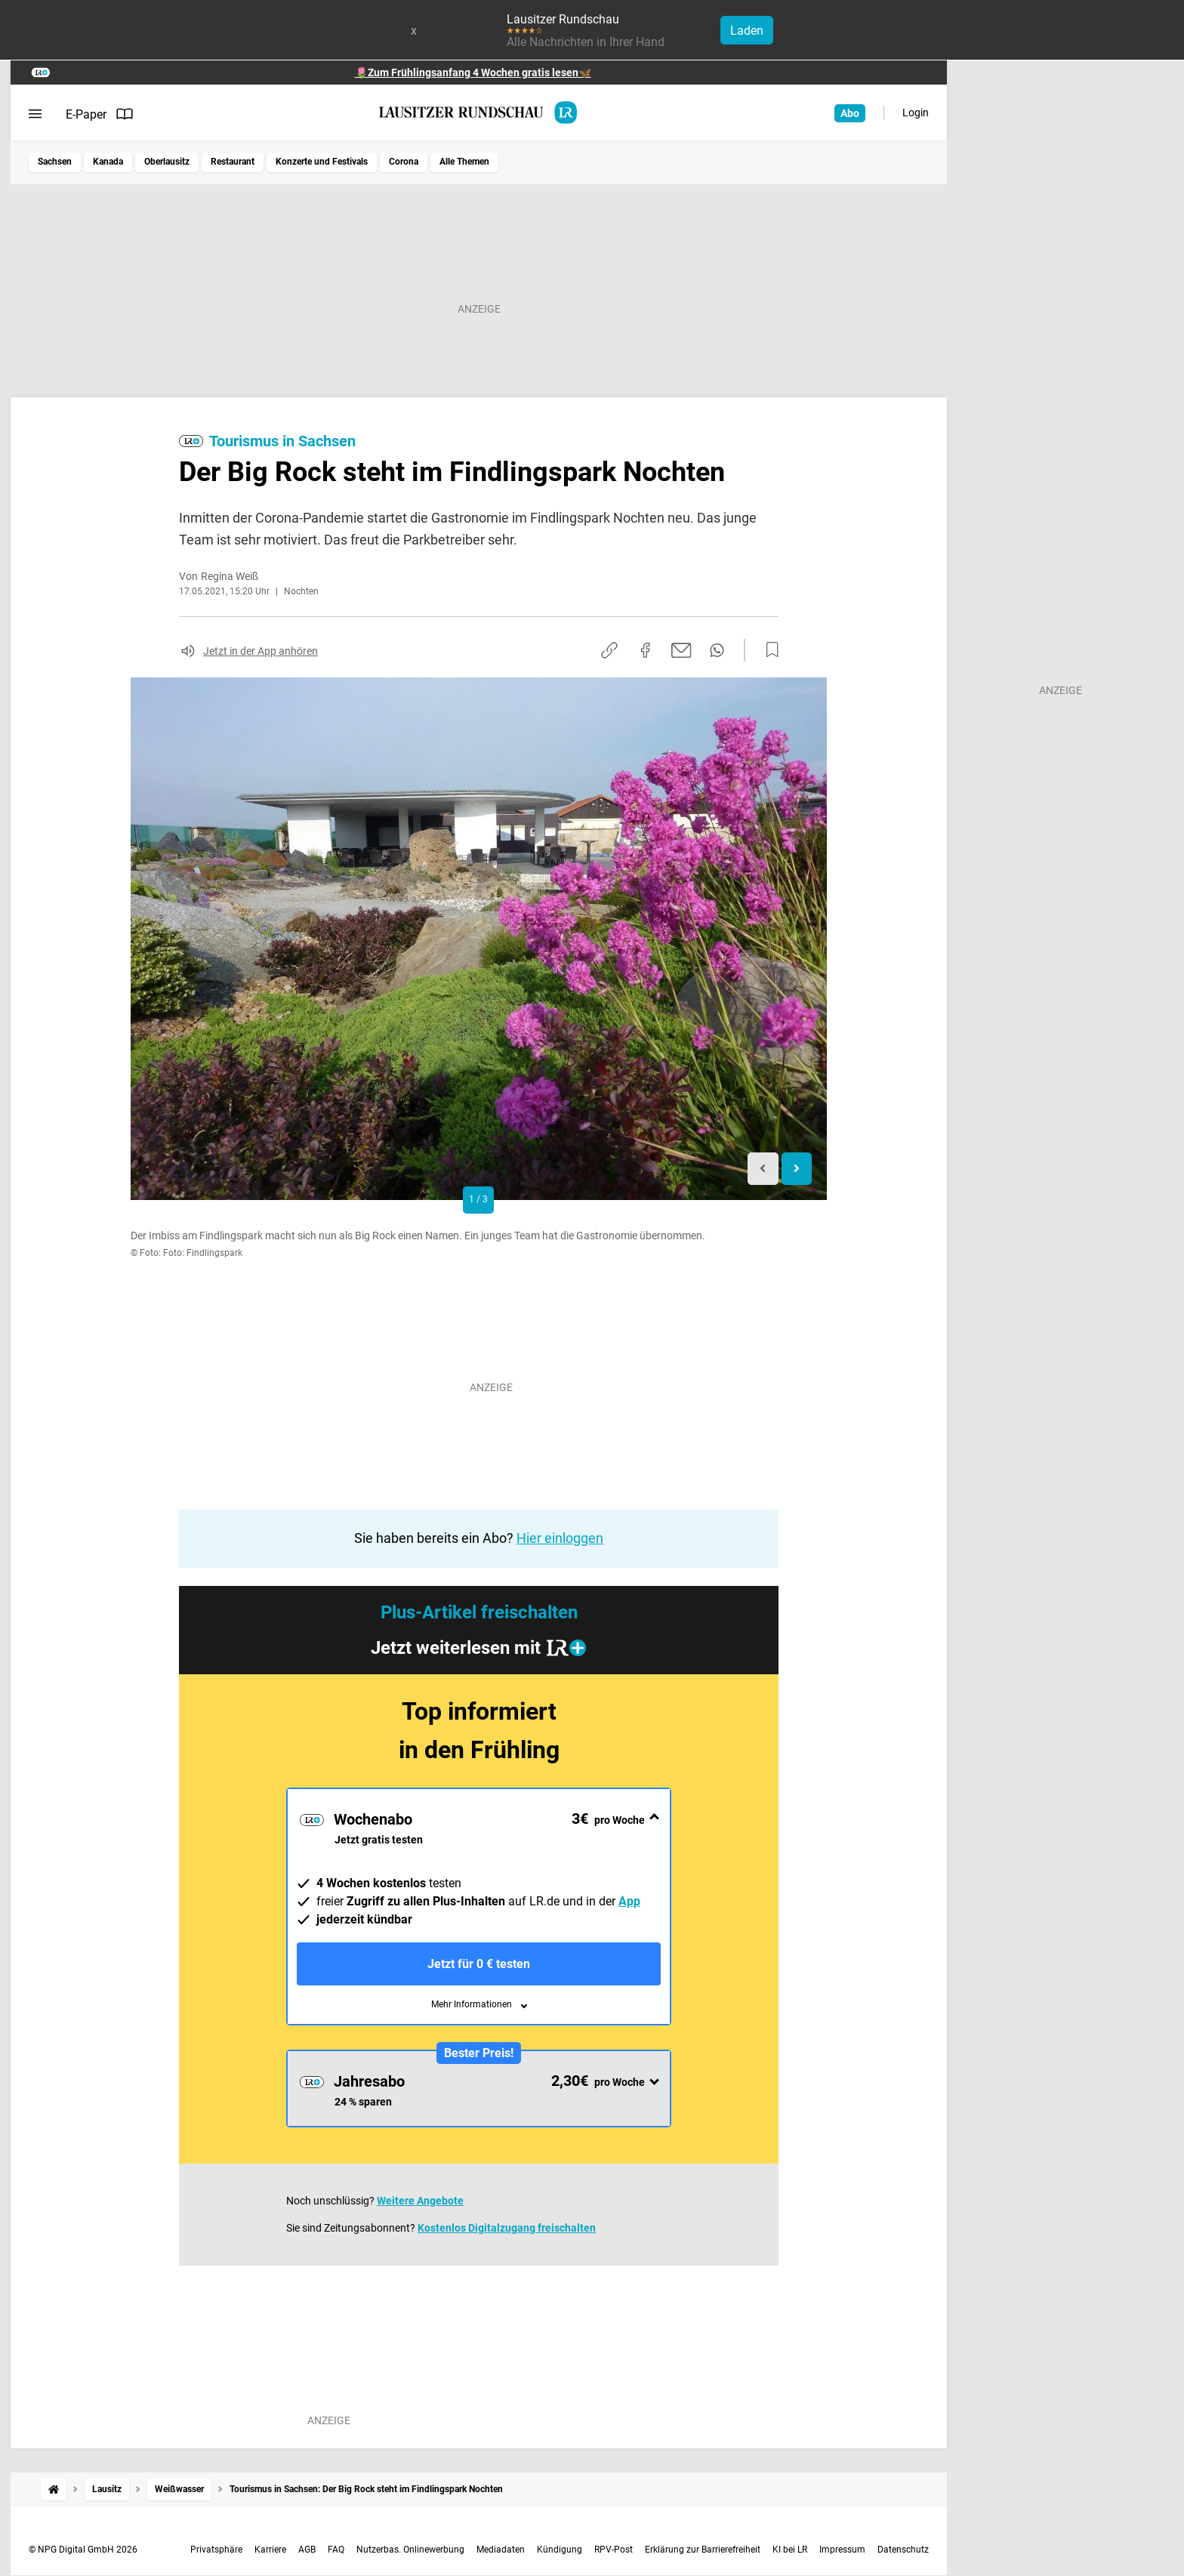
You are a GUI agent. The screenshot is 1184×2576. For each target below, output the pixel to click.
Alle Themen (464, 161)
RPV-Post (613, 2549)
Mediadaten (500, 2549)
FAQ (336, 2549)
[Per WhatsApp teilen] (717, 650)
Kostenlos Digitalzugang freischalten (507, 2228)
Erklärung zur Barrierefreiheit (702, 2549)
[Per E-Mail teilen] (681, 650)
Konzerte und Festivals (322, 161)
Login (915, 112)
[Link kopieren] (609, 650)
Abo (849, 113)
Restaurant (232, 161)
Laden (746, 30)
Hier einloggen (559, 1538)
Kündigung (559, 2549)
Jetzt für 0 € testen (478, 1964)
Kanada (108, 161)
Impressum (842, 2549)
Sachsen (55, 161)
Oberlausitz (167, 161)
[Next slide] (797, 1168)
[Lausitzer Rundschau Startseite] (478, 112)
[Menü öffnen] (35, 114)
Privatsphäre (216, 2549)
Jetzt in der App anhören (260, 651)
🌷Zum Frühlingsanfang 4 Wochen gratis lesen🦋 (473, 72)
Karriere (270, 2549)
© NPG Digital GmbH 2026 (83, 2549)
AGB (307, 2549)
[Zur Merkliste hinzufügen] (768, 650)
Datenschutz (903, 2549)
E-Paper (100, 114)
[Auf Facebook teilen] (646, 650)
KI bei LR (789, 2549)
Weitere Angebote (420, 2201)
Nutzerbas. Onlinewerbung (410, 2549)
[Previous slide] (763, 1168)
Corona (403, 161)
